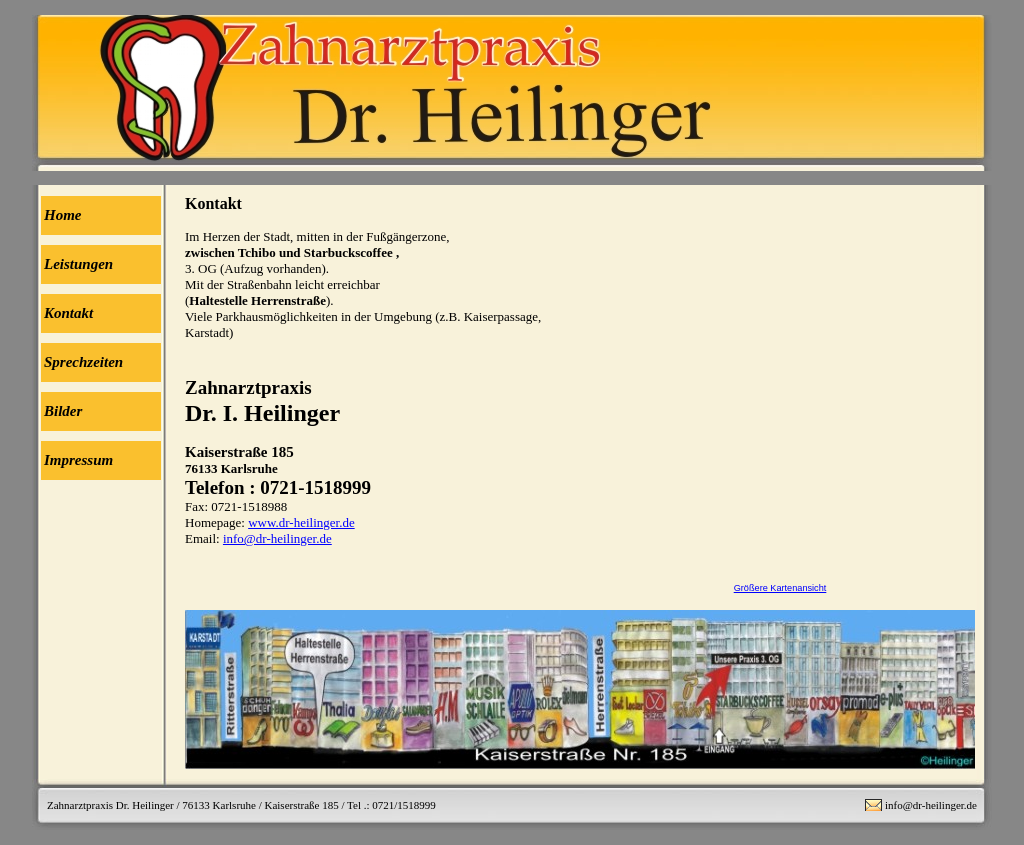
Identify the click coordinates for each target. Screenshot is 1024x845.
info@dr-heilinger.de (277, 538)
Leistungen (78, 264)
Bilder (63, 411)
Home (63, 215)
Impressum (78, 460)
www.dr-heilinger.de (301, 522)
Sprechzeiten (83, 362)
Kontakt (68, 313)
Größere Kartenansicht (780, 588)
